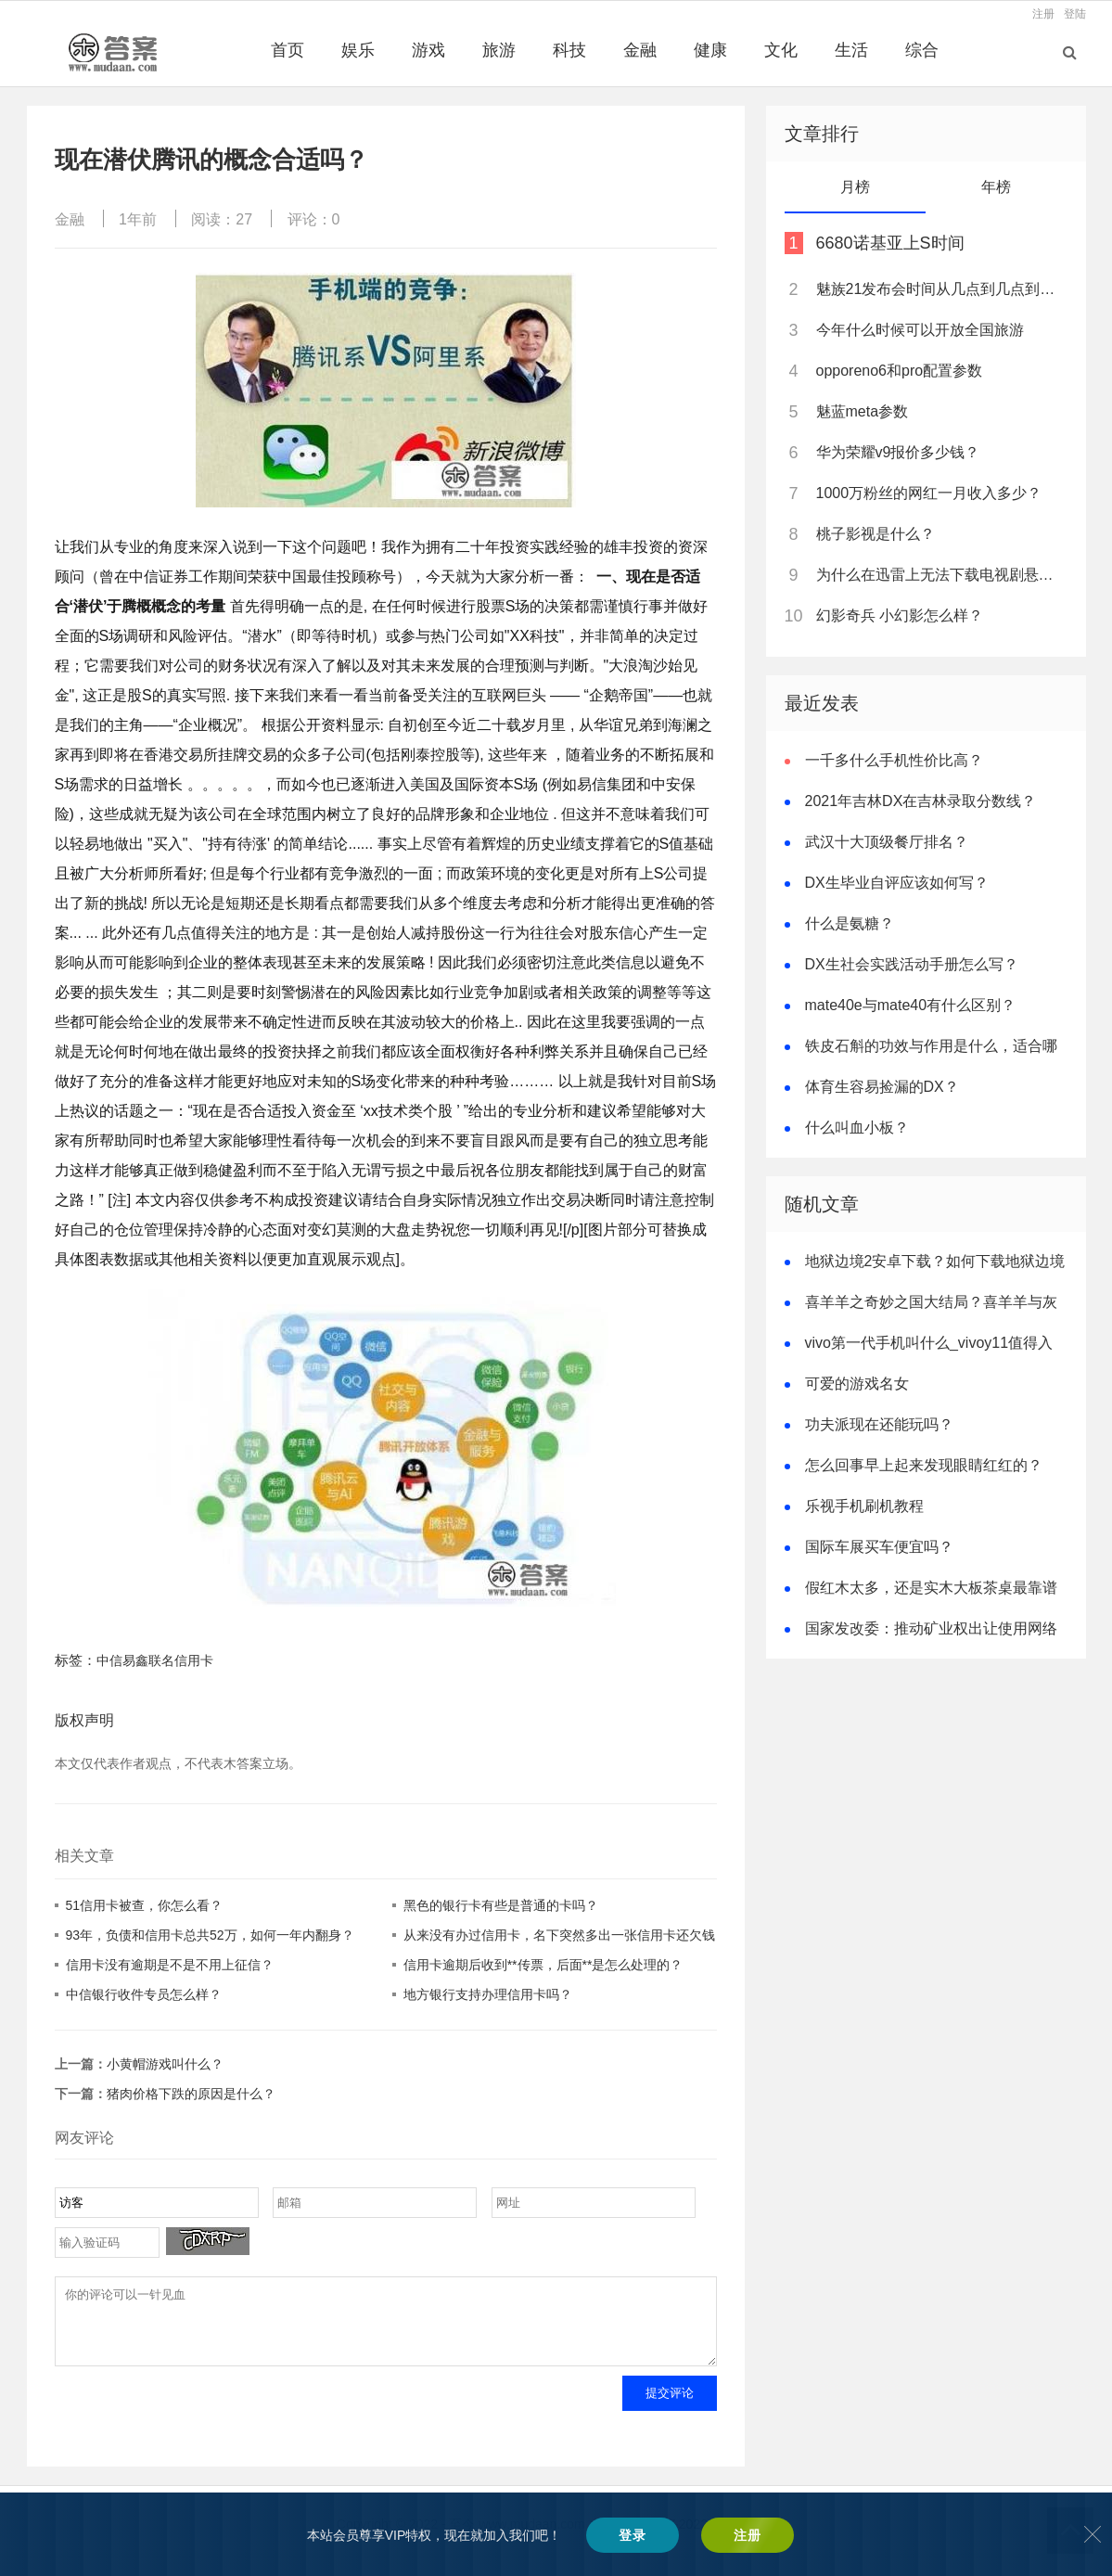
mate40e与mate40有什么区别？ (910, 1005)
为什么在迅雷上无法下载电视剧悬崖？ (940, 575)
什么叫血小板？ (857, 1127)
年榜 (996, 187)
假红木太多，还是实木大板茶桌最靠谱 (931, 1588)
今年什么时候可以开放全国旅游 (920, 330)
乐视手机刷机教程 (864, 1506)
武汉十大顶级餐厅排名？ (886, 842)
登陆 (1075, 13)
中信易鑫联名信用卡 (154, 1660)
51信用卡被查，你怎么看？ (145, 1905)
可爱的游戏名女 (857, 1383)
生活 (851, 50)
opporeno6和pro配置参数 (899, 370)
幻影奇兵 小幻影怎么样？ (899, 615)
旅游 (499, 50)
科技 (569, 50)
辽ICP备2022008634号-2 (704, 2538)
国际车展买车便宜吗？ (879, 1547)
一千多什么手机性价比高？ (894, 760)
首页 (287, 50)
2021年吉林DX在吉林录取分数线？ (921, 801)
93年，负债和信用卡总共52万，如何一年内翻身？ (210, 1935)
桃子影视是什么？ (875, 534)
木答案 (608, 2538)
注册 (1043, 13)
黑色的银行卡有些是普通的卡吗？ (500, 1905)
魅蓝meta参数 (862, 411)
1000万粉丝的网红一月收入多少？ (929, 493)
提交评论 (669, 2407)
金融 (640, 50)
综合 (922, 50)
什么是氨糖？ (849, 923)
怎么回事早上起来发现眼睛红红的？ (923, 1465)
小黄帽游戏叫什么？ (165, 2064)
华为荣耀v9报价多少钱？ (898, 452)
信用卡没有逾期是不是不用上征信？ (170, 1964)
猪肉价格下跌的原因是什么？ (191, 2093)
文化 (781, 50)
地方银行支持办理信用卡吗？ (487, 1994)
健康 (710, 50)
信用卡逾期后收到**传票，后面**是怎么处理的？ (543, 1964)
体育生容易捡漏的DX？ (882, 1087)
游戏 (428, 50)
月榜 (855, 187)
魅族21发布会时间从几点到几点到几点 (940, 289)
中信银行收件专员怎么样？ (144, 1994)
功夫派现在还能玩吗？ (879, 1424)
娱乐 (358, 50)
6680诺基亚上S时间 (890, 243)
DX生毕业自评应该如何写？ (897, 883)
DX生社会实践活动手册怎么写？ (911, 964)
